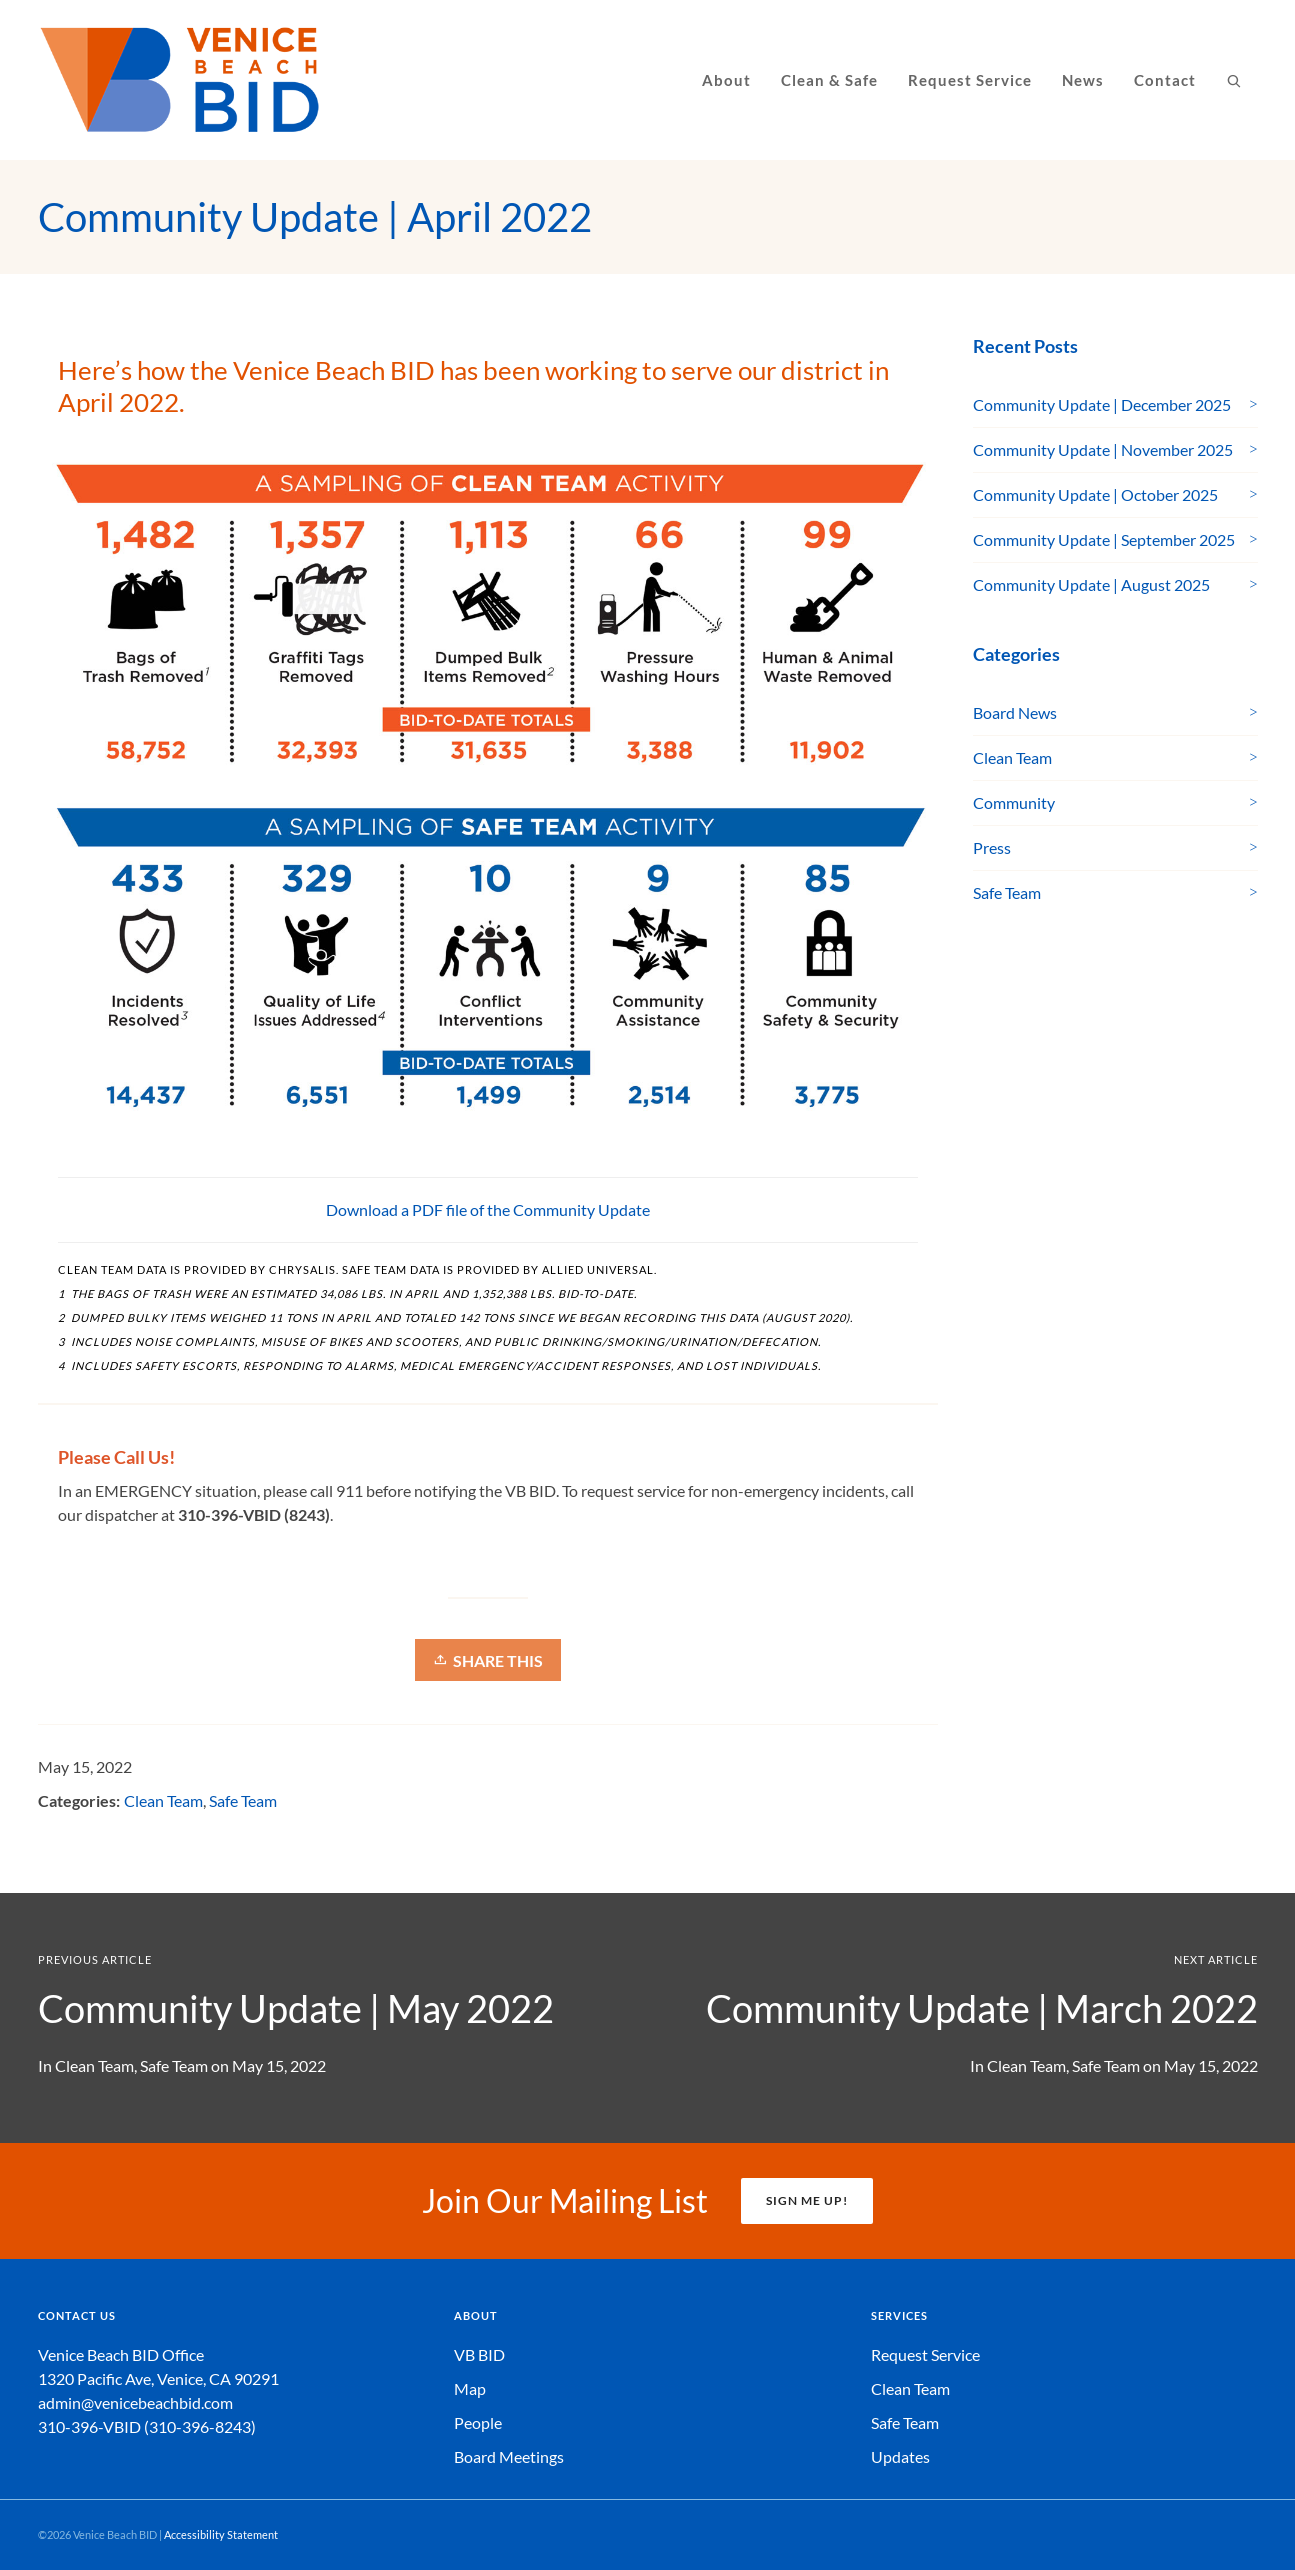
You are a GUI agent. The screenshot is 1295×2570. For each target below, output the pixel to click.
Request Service (925, 2354)
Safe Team (243, 1800)
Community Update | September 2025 (1104, 539)
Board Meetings (509, 2456)
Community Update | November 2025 (1103, 449)
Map (470, 2388)
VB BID (479, 2354)
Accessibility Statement (221, 2534)
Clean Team (163, 1800)
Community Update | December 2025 (1102, 404)
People (478, 2422)
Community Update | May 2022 (296, 2008)
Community (1014, 802)
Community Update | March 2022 (982, 2008)
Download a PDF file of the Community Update (488, 1209)
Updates (900, 2456)
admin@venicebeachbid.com (135, 2402)
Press (992, 847)
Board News (1015, 712)
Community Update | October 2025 (1095, 494)
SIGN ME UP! (807, 2200)
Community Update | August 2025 (1091, 584)
